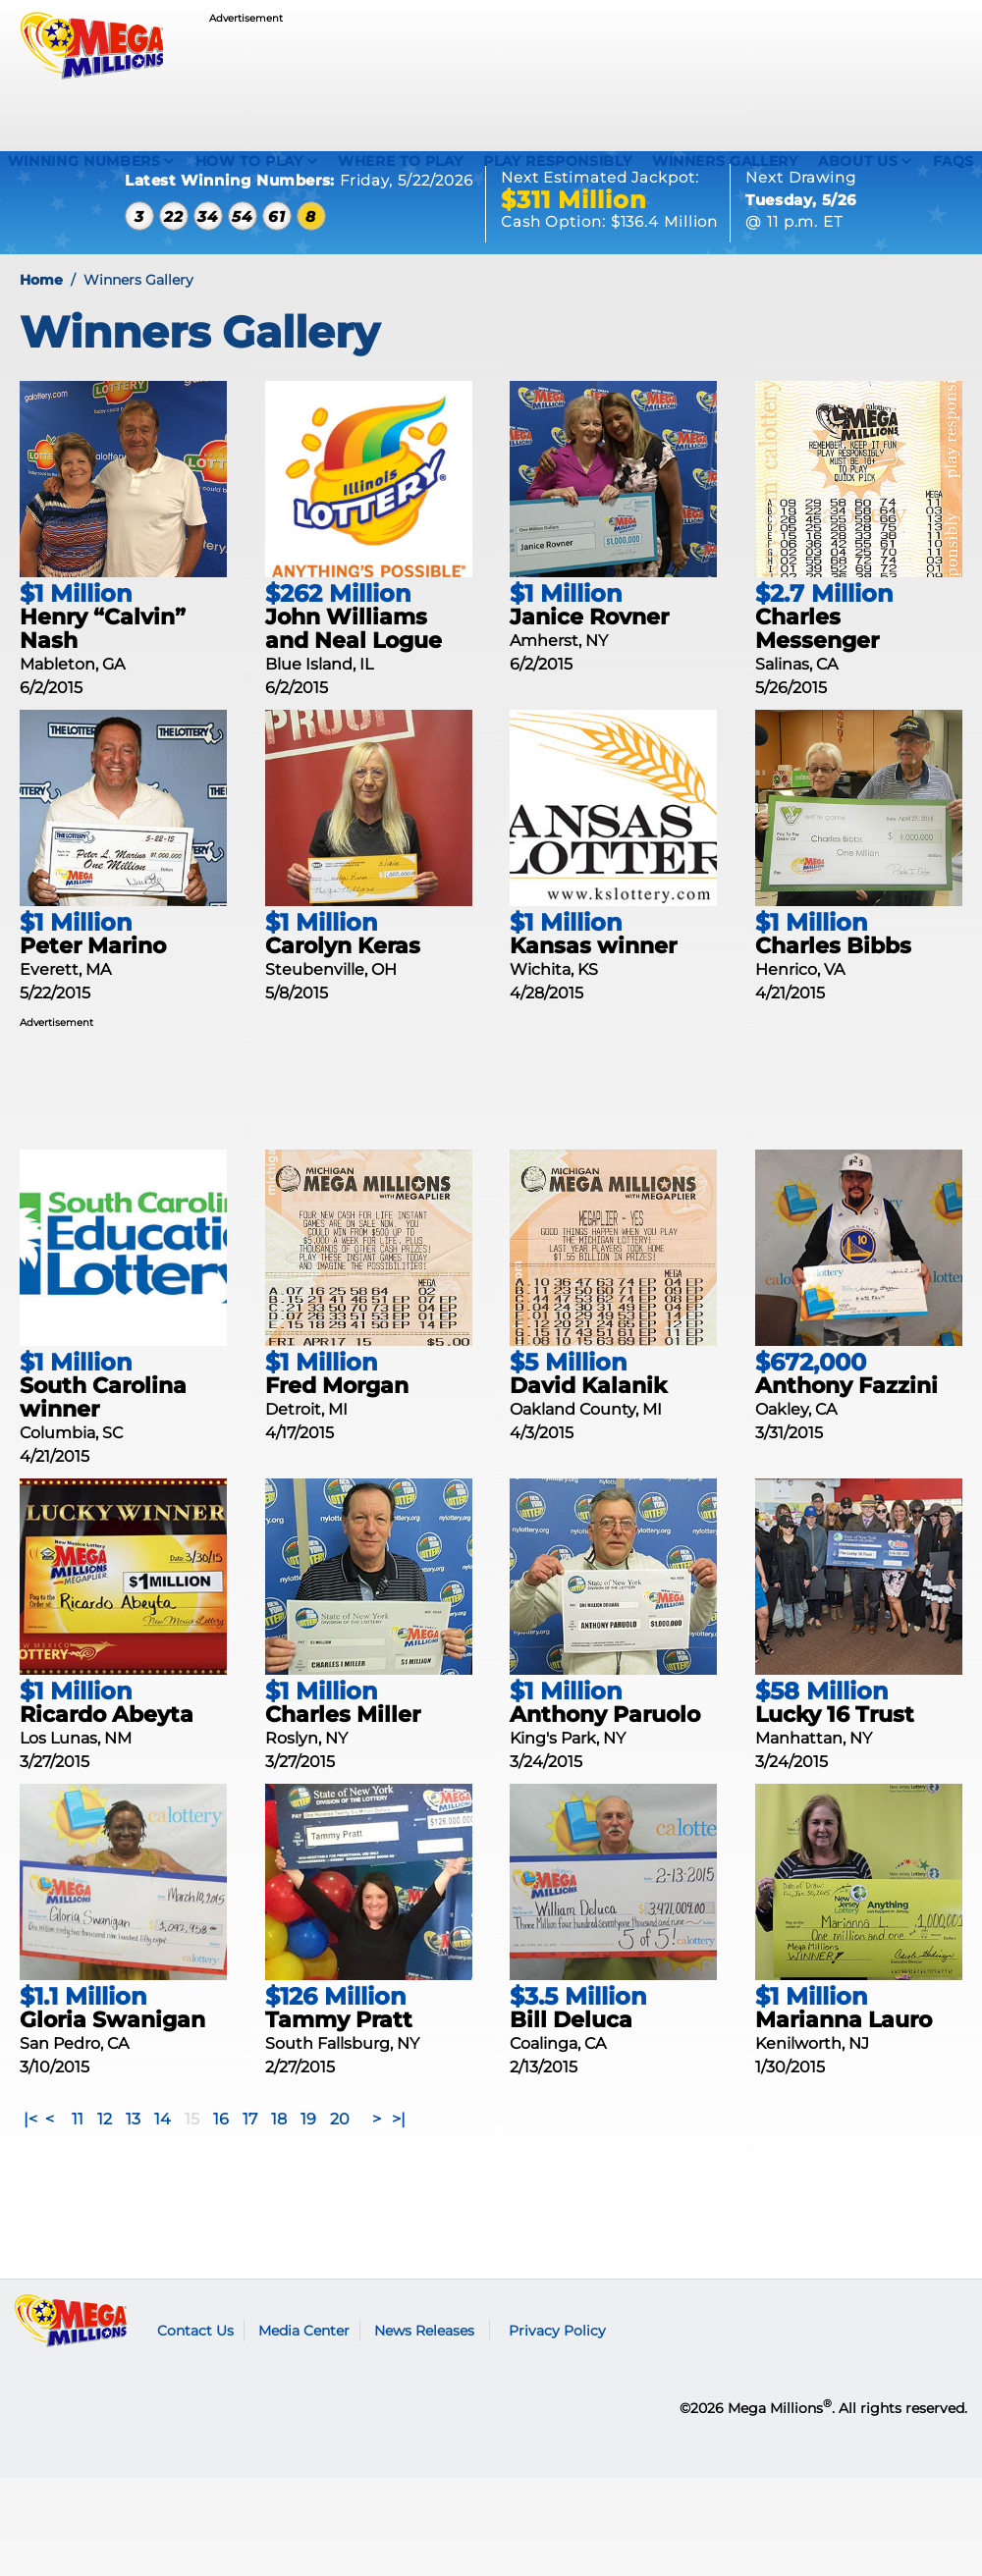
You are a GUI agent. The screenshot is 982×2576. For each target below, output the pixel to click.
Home (41, 315)
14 (162, 2154)
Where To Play (400, 161)
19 (308, 2154)
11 (77, 2154)
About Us (858, 161)
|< (30, 2154)
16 (221, 2154)
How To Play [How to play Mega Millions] (249, 161)
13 (133, 2154)
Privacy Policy (557, 2366)
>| (399, 2154)
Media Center (304, 2366)
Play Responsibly (557, 161)
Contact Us (195, 2366)
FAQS (954, 161)
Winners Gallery (725, 161)
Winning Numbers (84, 161)
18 (279, 2154)
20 (340, 2154)
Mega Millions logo (71, 2356)
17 (250, 2154)
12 (104, 2154)
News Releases (424, 2366)
